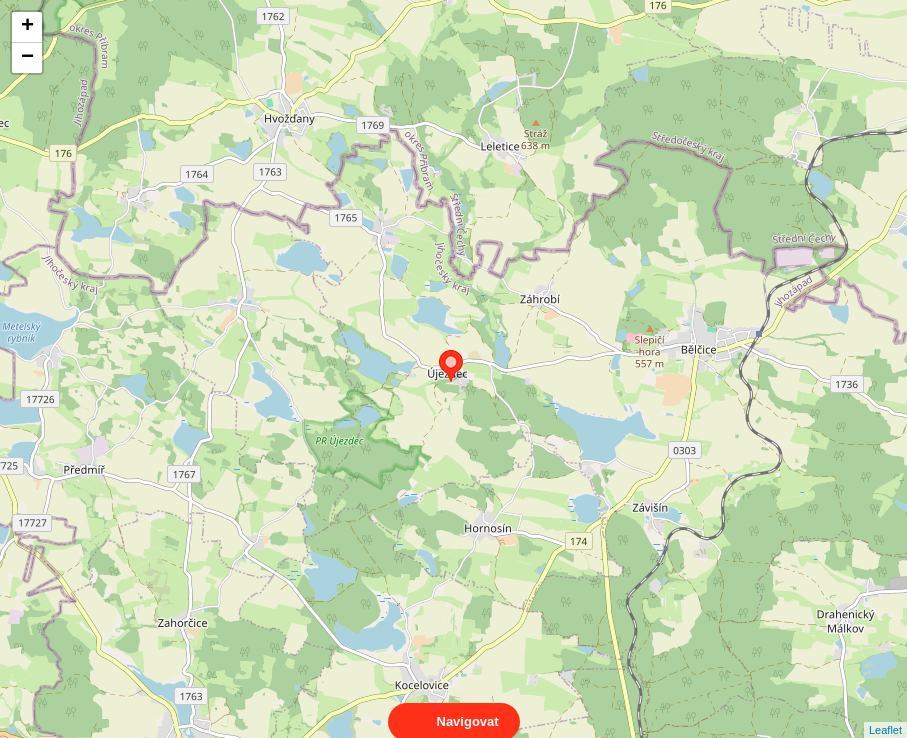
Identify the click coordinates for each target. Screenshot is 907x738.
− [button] (27, 58)
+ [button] (27, 27)
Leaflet (885, 712)
